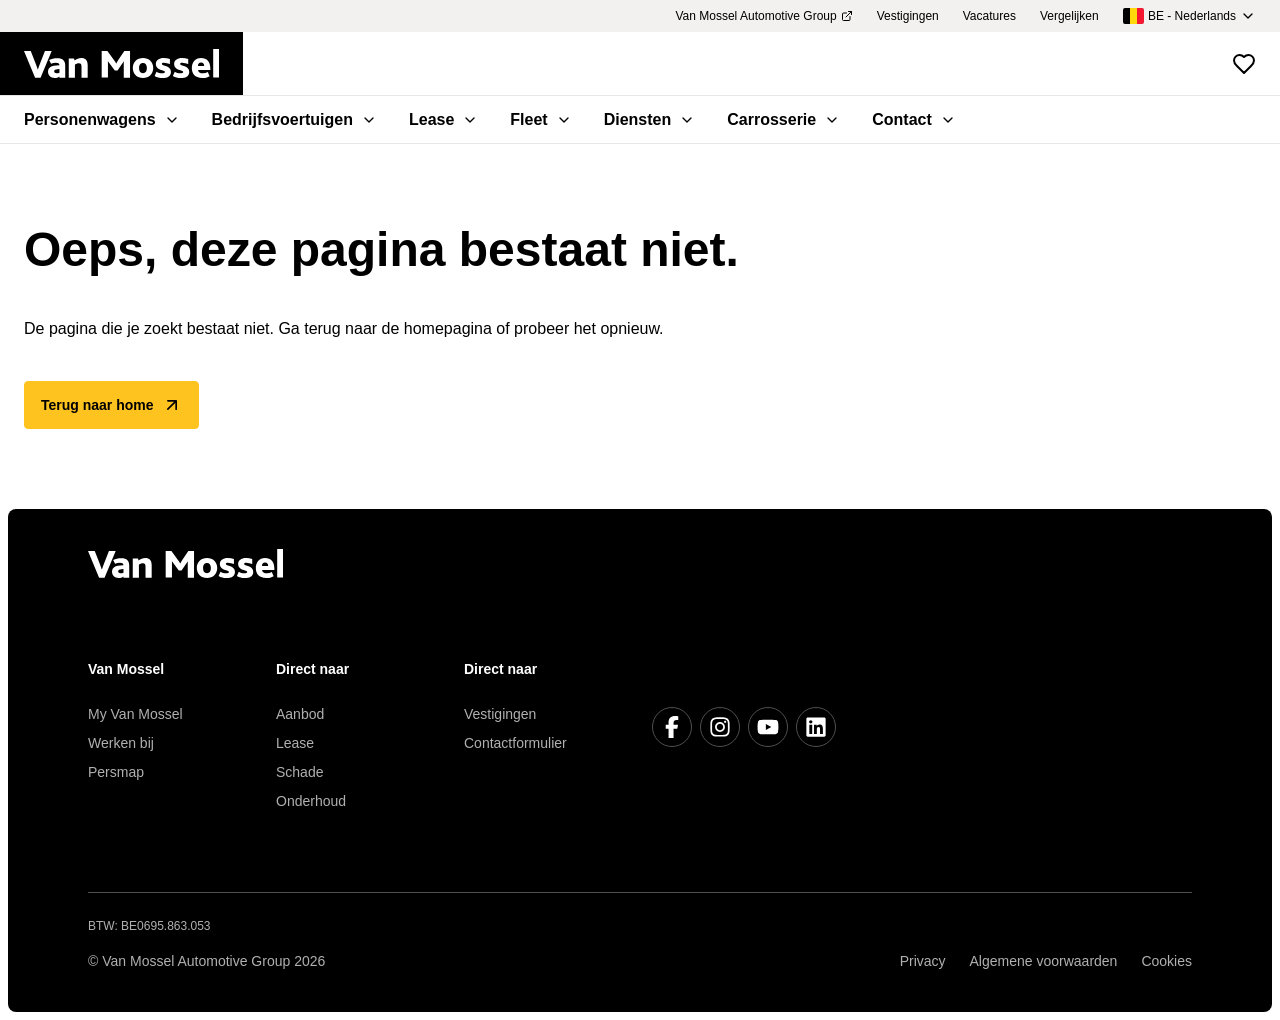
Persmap (116, 772)
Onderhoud (311, 801)
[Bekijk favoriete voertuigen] (1244, 64)
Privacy (923, 961)
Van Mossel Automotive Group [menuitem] (763, 16)
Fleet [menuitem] (540, 119)
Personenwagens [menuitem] (102, 119)
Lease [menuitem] (443, 119)
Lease (295, 743)
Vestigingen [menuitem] (908, 16)
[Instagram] (720, 727)
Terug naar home (111, 405)
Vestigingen (500, 714)
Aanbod (300, 714)
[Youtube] (768, 727)
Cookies (1166, 961)
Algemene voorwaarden (1044, 961)
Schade (299, 772)
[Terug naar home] (133, 64)
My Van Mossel (135, 714)
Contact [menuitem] (914, 119)
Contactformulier (515, 743)
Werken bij (121, 743)
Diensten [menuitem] (650, 119)
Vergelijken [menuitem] (1069, 16)
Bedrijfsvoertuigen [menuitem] (294, 119)
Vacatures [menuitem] (989, 16)
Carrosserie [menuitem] (783, 119)
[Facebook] (672, 727)
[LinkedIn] (816, 727)
